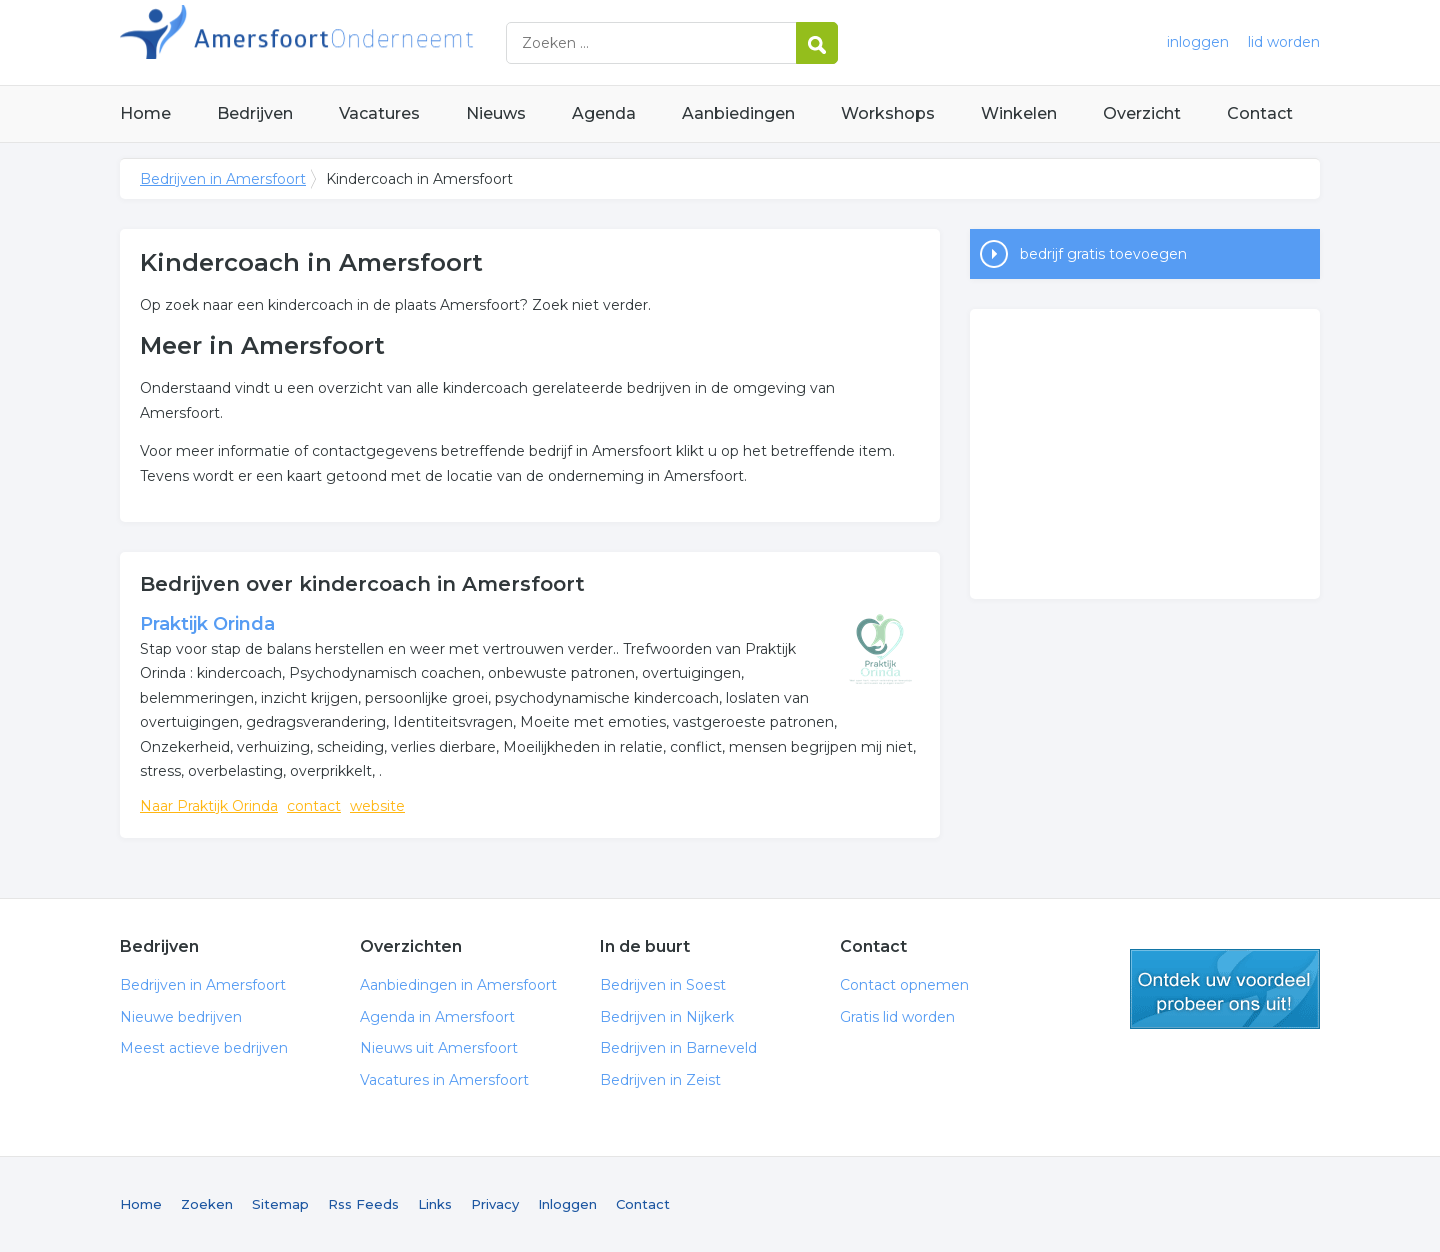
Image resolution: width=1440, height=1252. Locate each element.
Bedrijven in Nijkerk (667, 1017)
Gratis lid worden (897, 1017)
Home (145, 113)
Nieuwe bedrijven (181, 1017)
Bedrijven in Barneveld (678, 1048)
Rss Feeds (363, 1204)
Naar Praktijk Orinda (209, 806)
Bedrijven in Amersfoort (370, 42)
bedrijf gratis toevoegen (1103, 254)
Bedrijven (255, 113)
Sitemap (280, 1204)
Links (435, 1204)
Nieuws (496, 113)
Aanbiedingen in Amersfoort (458, 985)
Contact (1260, 113)
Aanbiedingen (738, 113)
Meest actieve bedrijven (204, 1048)
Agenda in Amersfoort (437, 1017)
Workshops (888, 113)
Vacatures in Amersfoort (444, 1080)
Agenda (604, 113)
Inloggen (567, 1204)
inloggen (1198, 42)
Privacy (495, 1204)
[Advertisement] (1145, 454)
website (377, 806)
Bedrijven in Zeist (660, 1080)
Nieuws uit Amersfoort (439, 1048)
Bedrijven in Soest (663, 985)
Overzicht (1142, 113)
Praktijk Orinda (207, 624)
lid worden (1284, 42)
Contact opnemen (904, 985)
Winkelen (1019, 113)
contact (314, 806)
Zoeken (207, 1204)
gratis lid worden (1225, 989)
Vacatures (379, 113)
